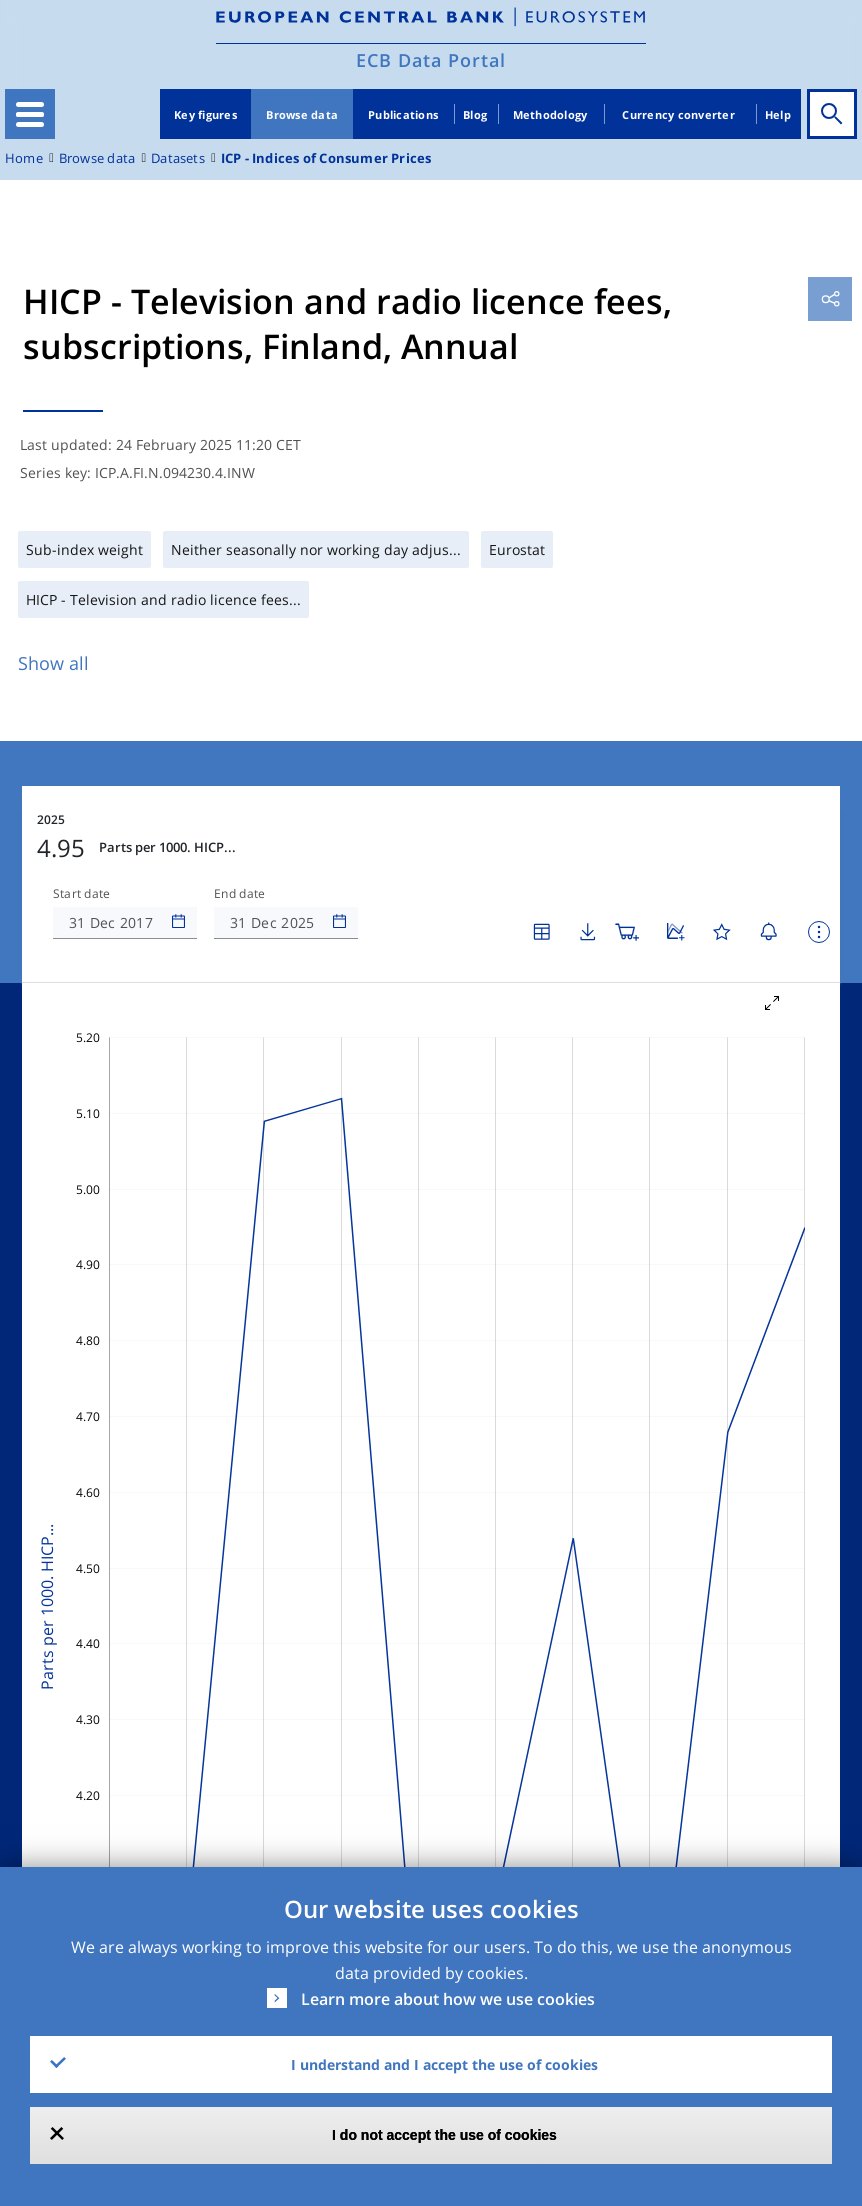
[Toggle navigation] (30, 114)
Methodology (550, 114)
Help (778, 114)
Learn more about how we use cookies (448, 1999)
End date (240, 894)
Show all (53, 663)
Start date (82, 894)
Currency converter (678, 114)
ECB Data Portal (431, 60)
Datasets (178, 158)
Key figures (205, 114)
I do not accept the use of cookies (444, 2135)
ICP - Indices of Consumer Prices (326, 158)
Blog (475, 114)
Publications (403, 114)
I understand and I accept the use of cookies (444, 2064)
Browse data (302, 114)
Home (24, 158)
